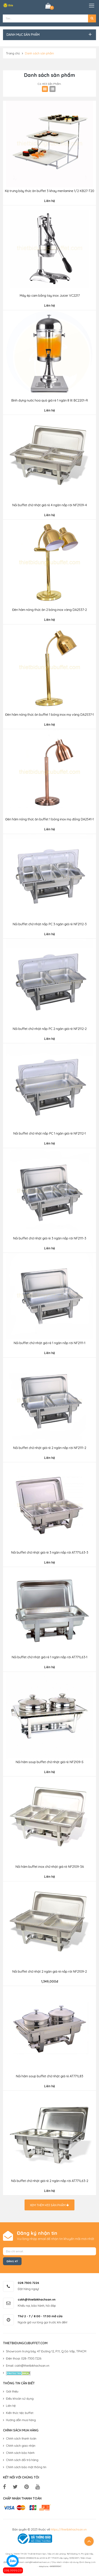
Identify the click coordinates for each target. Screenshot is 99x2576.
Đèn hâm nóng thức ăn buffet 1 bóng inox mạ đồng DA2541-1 (49, 819)
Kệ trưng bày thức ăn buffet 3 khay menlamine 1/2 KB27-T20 (49, 191)
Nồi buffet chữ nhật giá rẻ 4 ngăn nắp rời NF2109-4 (49, 505)
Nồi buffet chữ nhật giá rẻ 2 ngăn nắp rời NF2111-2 (49, 1448)
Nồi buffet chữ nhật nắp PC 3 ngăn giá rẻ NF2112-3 (50, 924)
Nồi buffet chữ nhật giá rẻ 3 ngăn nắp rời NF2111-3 (49, 1238)
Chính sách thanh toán (21, 2438)
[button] (92, 18)
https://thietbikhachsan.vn (69, 2529)
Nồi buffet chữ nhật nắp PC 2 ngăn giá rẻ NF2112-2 (50, 1029)
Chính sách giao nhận (20, 2446)
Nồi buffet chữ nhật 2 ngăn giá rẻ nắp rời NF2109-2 (49, 1971)
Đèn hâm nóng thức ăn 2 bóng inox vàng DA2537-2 (49, 610)
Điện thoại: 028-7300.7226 (23, 2358)
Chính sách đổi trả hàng (22, 2460)
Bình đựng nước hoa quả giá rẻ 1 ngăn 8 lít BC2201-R (49, 400)
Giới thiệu (12, 2391)
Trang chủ (13, 53)
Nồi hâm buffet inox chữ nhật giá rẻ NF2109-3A (49, 1867)
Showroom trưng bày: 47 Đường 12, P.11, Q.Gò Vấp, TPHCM (46, 2351)
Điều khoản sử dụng (20, 2398)
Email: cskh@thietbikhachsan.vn (27, 2365)
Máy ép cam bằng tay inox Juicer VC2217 (50, 295)
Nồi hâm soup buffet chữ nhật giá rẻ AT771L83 (49, 2076)
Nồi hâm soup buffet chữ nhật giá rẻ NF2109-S (49, 1762)
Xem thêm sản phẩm (49, 2205)
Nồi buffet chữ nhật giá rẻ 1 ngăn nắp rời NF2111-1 (49, 1343)
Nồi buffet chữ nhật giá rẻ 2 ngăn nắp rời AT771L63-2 (49, 2181)
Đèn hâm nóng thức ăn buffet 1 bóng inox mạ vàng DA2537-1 (49, 715)
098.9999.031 (13, 2570)
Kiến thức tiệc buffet (19, 2413)
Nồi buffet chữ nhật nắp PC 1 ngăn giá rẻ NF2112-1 (49, 1133)
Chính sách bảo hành (20, 2453)
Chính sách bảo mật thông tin (26, 2467)
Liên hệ (11, 2406)
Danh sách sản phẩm (39, 53)
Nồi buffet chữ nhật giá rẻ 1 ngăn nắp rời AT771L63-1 (49, 1657)
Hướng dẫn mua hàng (21, 2420)
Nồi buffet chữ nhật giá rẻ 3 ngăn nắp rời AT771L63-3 (49, 1552)
